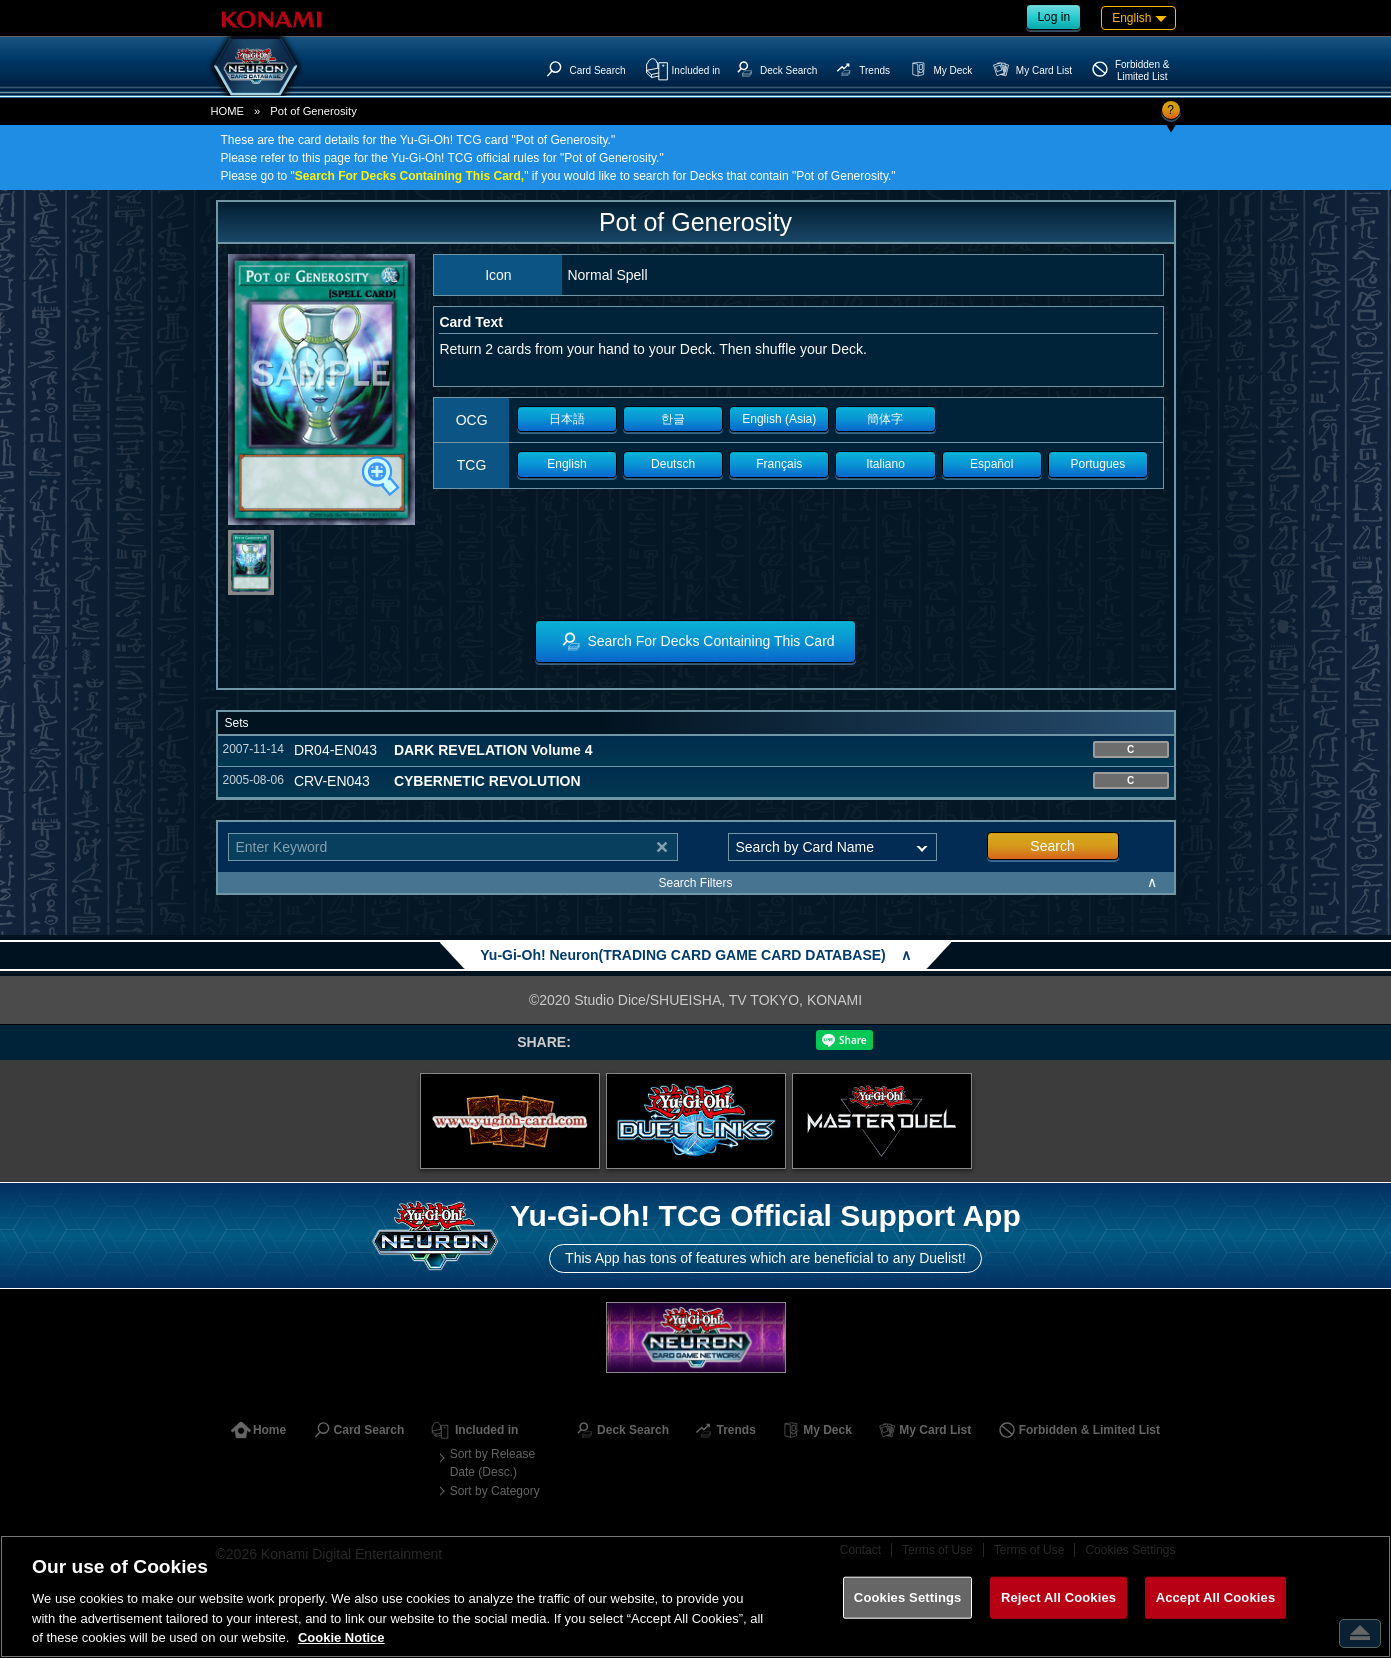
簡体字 (885, 419)
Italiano (885, 464)
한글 (673, 419)
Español (991, 464)
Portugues (1098, 464)
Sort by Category (495, 1491)
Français (779, 464)
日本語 (567, 419)
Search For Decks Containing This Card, (409, 176)
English (566, 464)
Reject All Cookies (1058, 1597)
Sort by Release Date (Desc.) (492, 1463)
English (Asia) (779, 419)
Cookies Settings (908, 1597)
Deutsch (673, 464)
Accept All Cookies (1216, 1597)
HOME (228, 111)
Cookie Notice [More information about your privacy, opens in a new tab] (341, 1637)
